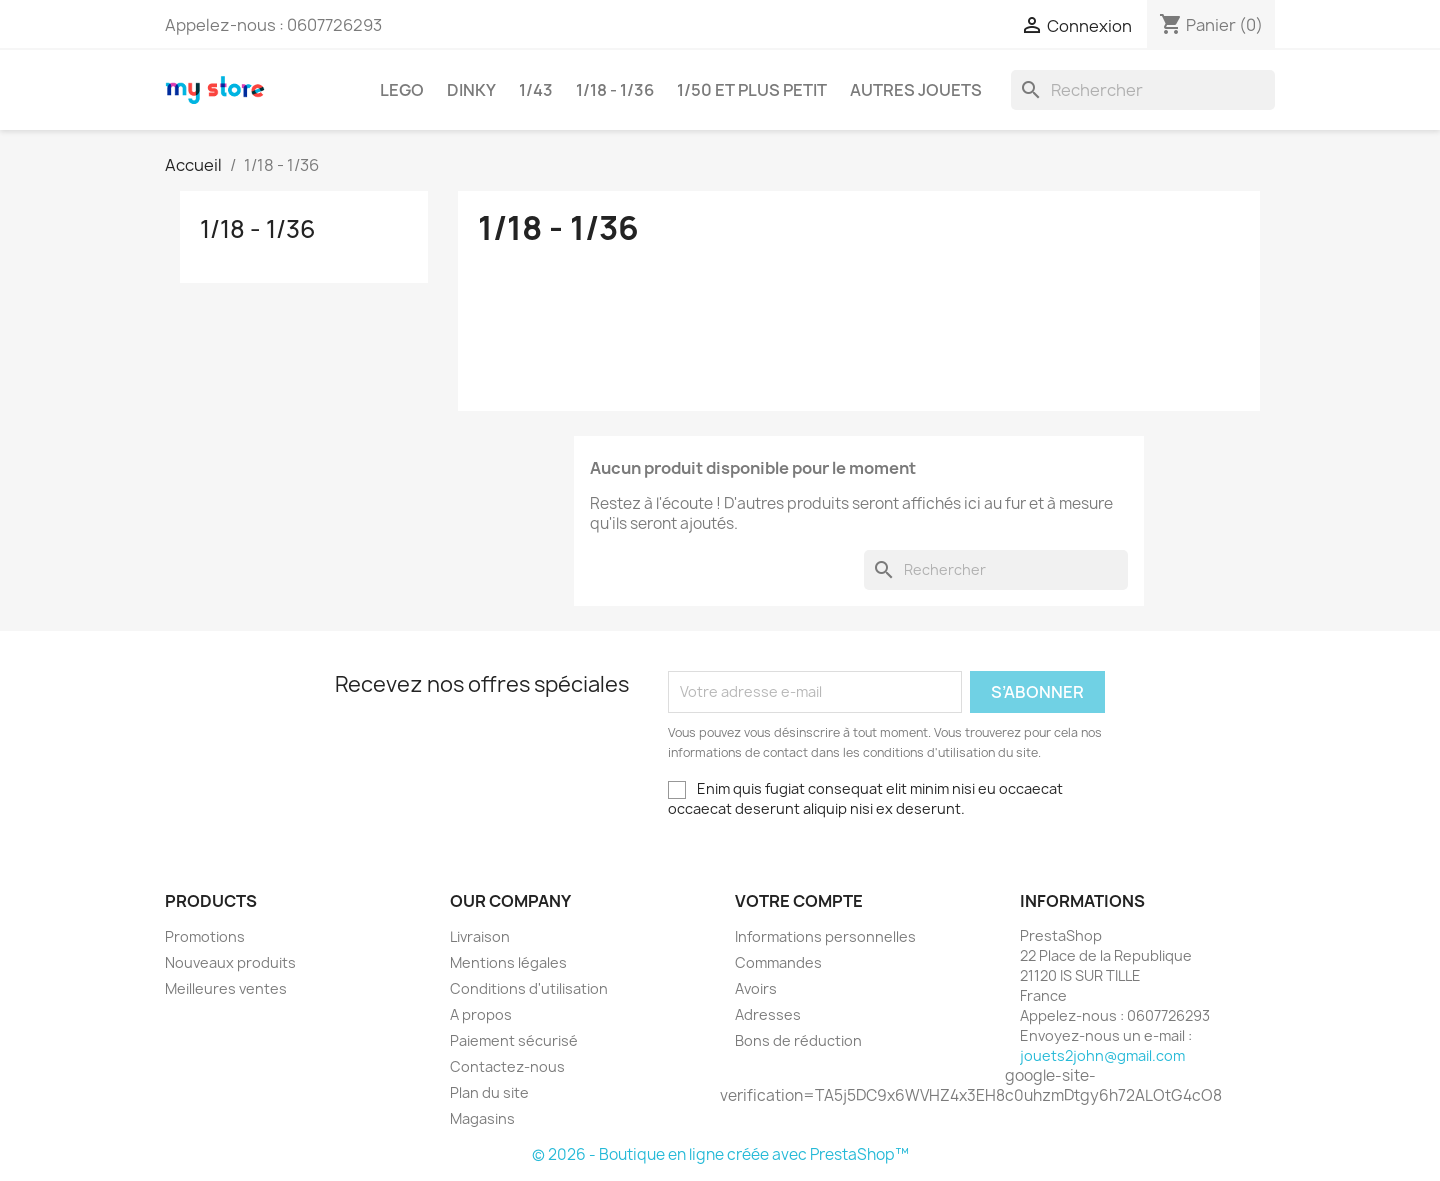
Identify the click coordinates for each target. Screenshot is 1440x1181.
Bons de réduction (798, 1040)
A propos (481, 1014)
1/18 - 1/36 (615, 90)
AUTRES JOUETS (916, 90)
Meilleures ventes (226, 988)
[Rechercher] (1143, 90)
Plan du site (489, 1092)
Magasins (482, 1118)
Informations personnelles (825, 936)
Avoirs (756, 988)
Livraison (480, 936)
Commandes (778, 962)
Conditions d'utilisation (529, 988)
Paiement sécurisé (514, 1040)
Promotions (205, 936)
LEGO (402, 90)
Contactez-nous (507, 1066)
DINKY (471, 90)
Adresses (768, 1014)
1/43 (536, 90)
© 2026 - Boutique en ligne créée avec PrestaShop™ (720, 1154)
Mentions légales (508, 962)
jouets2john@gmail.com (1102, 1055)
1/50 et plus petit (752, 90)
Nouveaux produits (230, 962)
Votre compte (799, 901)
